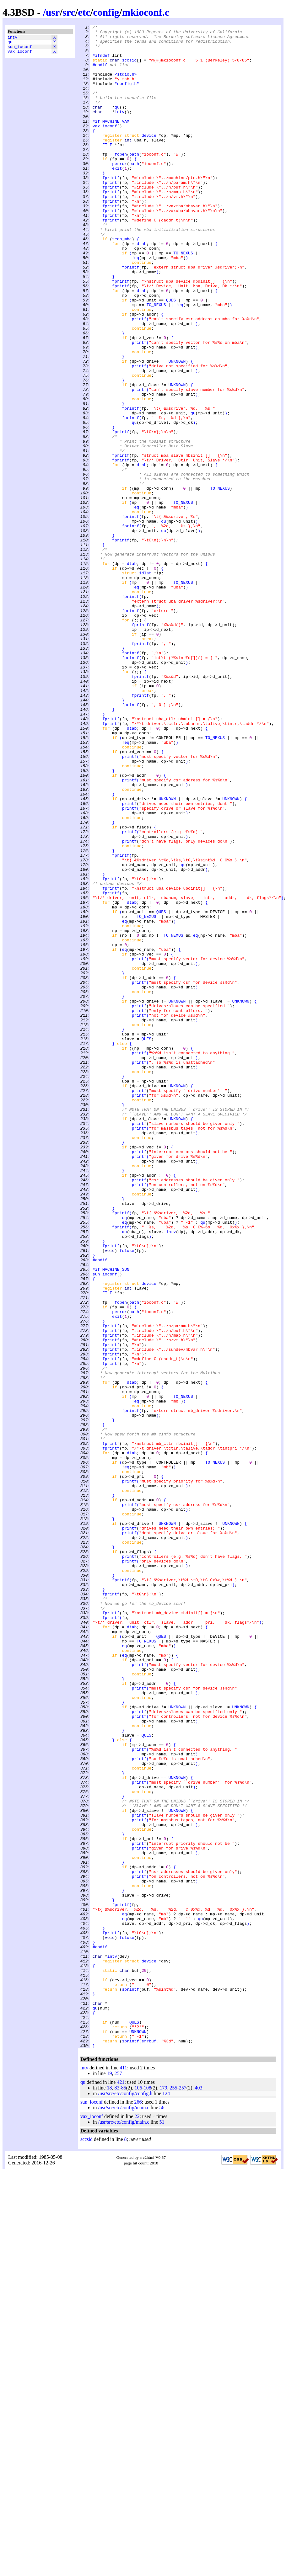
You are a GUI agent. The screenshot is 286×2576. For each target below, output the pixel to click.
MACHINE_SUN (115, 1518)
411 (123, 2472)
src (68, 12)
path (134, 180)
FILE (107, 169)
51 (162, 2526)
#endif (100, 73)
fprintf (111, 208)
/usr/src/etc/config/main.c (123, 2512)
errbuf (149, 2444)
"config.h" (127, 95)
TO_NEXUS (183, 299)
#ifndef (101, 62)
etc (84, 12)
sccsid (129, 67)
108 (147, 2492)
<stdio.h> (126, 84)
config (106, 12)
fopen (121, 180)
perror (119, 191)
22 (136, 2521)
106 (138, 2492)
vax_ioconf (20, 55)
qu (10, 43)
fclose (127, 1496)
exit (117, 197)
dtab (141, 287)
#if (96, 141)
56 (162, 2512)
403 (198, 2492)
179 (163, 2492)
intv (12, 38)
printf (139, 378)
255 (173, 2492)
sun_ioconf (20, 49)
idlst (145, 683)
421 (120, 2486)
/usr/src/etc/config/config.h (125, 2498)
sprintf (130, 2382)
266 (138, 2506)
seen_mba (122, 282)
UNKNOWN (177, 429)
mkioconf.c (145, 12)
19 (109, 2478)
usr (53, 12)
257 (118, 2478)
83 (116, 2492)
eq (136, 304)
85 (123, 2492)
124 (166, 2498)
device (149, 158)
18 (109, 2492)
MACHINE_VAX (115, 141)
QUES (171, 355)
